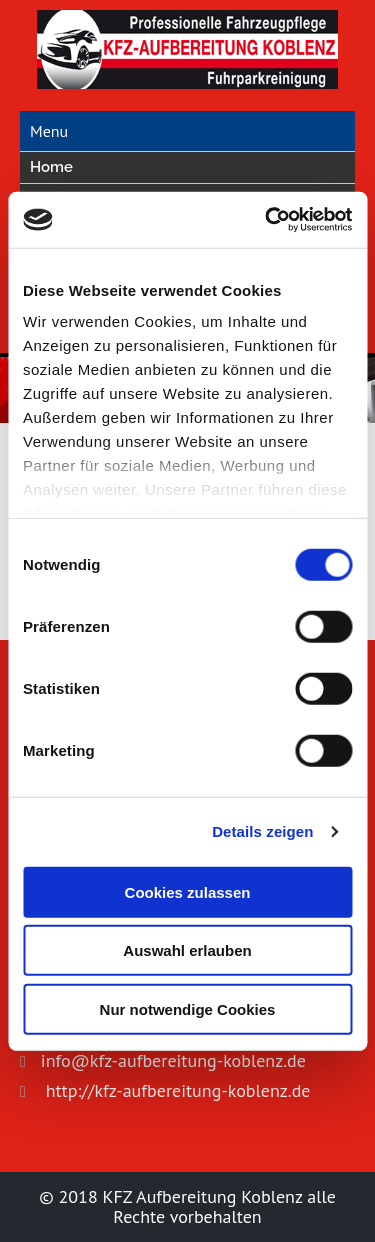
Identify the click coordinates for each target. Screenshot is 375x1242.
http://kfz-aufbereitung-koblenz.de (176, 1090)
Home (51, 167)
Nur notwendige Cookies (188, 1008)
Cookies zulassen (188, 891)
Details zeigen (262, 831)
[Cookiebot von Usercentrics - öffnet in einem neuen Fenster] (267, 220)
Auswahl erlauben (187, 950)
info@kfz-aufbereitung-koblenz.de (173, 1060)
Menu (49, 131)
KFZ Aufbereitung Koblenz (205, 1196)
